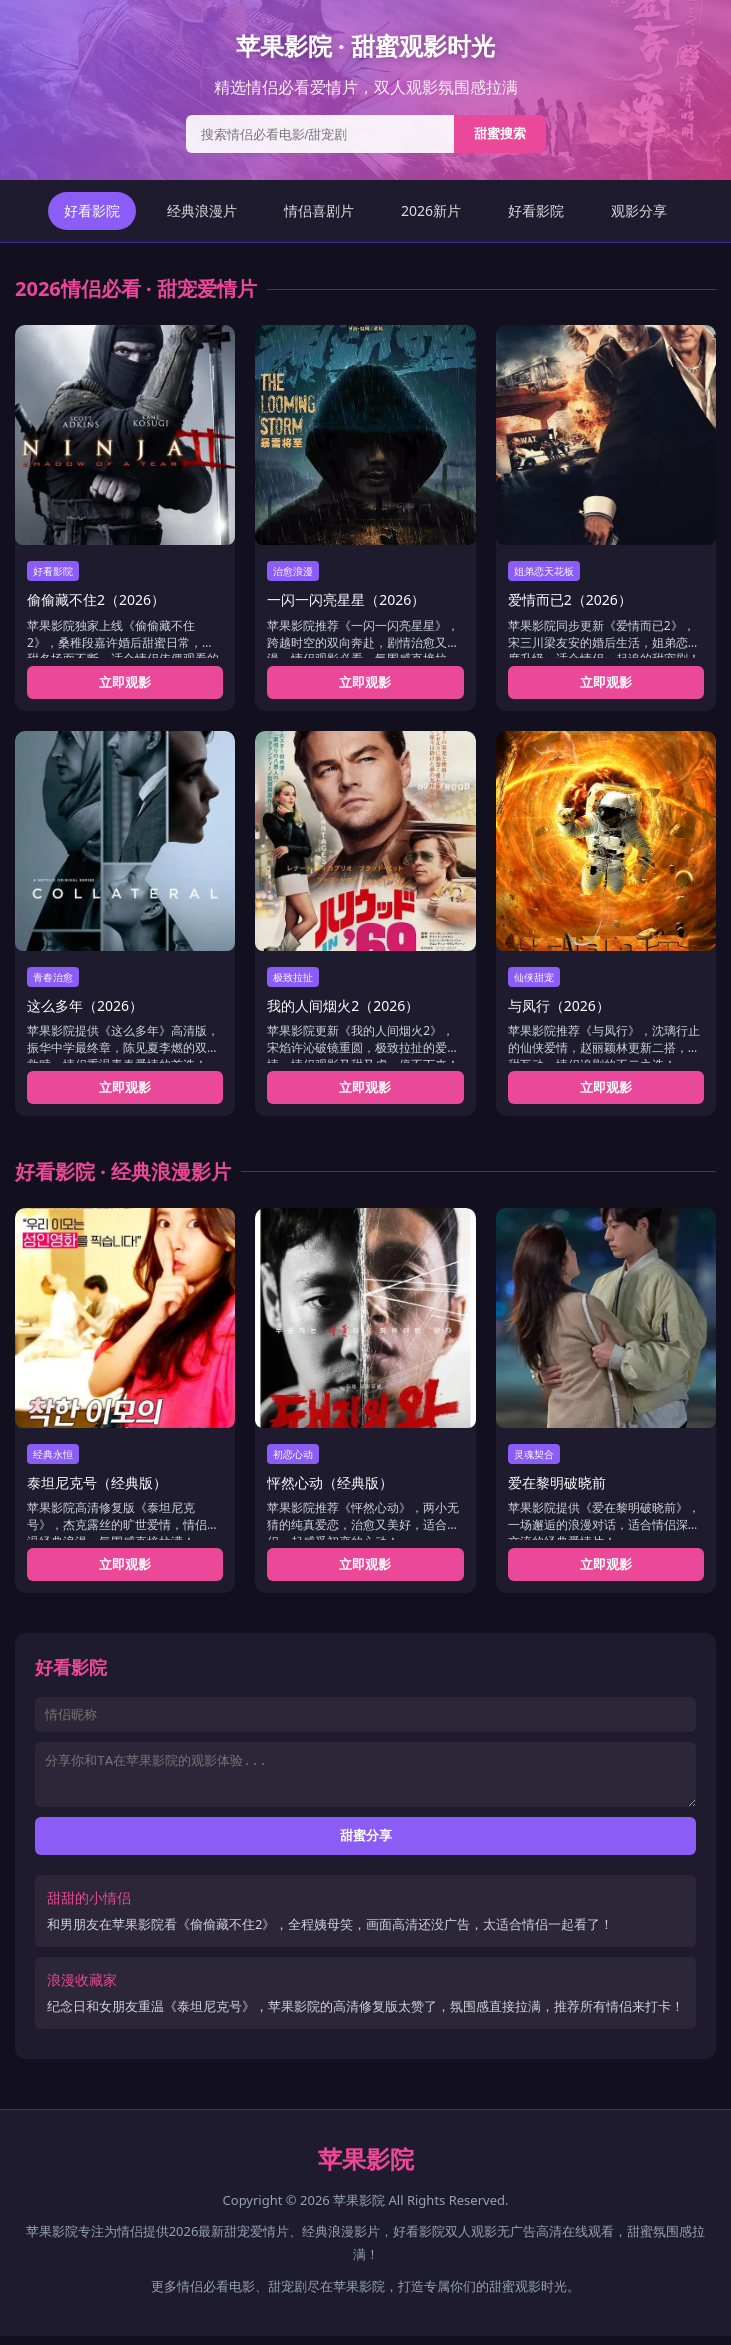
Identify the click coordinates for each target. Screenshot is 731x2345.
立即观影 (125, 682)
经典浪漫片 (202, 210)
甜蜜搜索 (500, 133)
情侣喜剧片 (319, 210)
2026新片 (431, 210)
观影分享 (639, 210)
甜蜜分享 (366, 1844)
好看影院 (92, 210)
